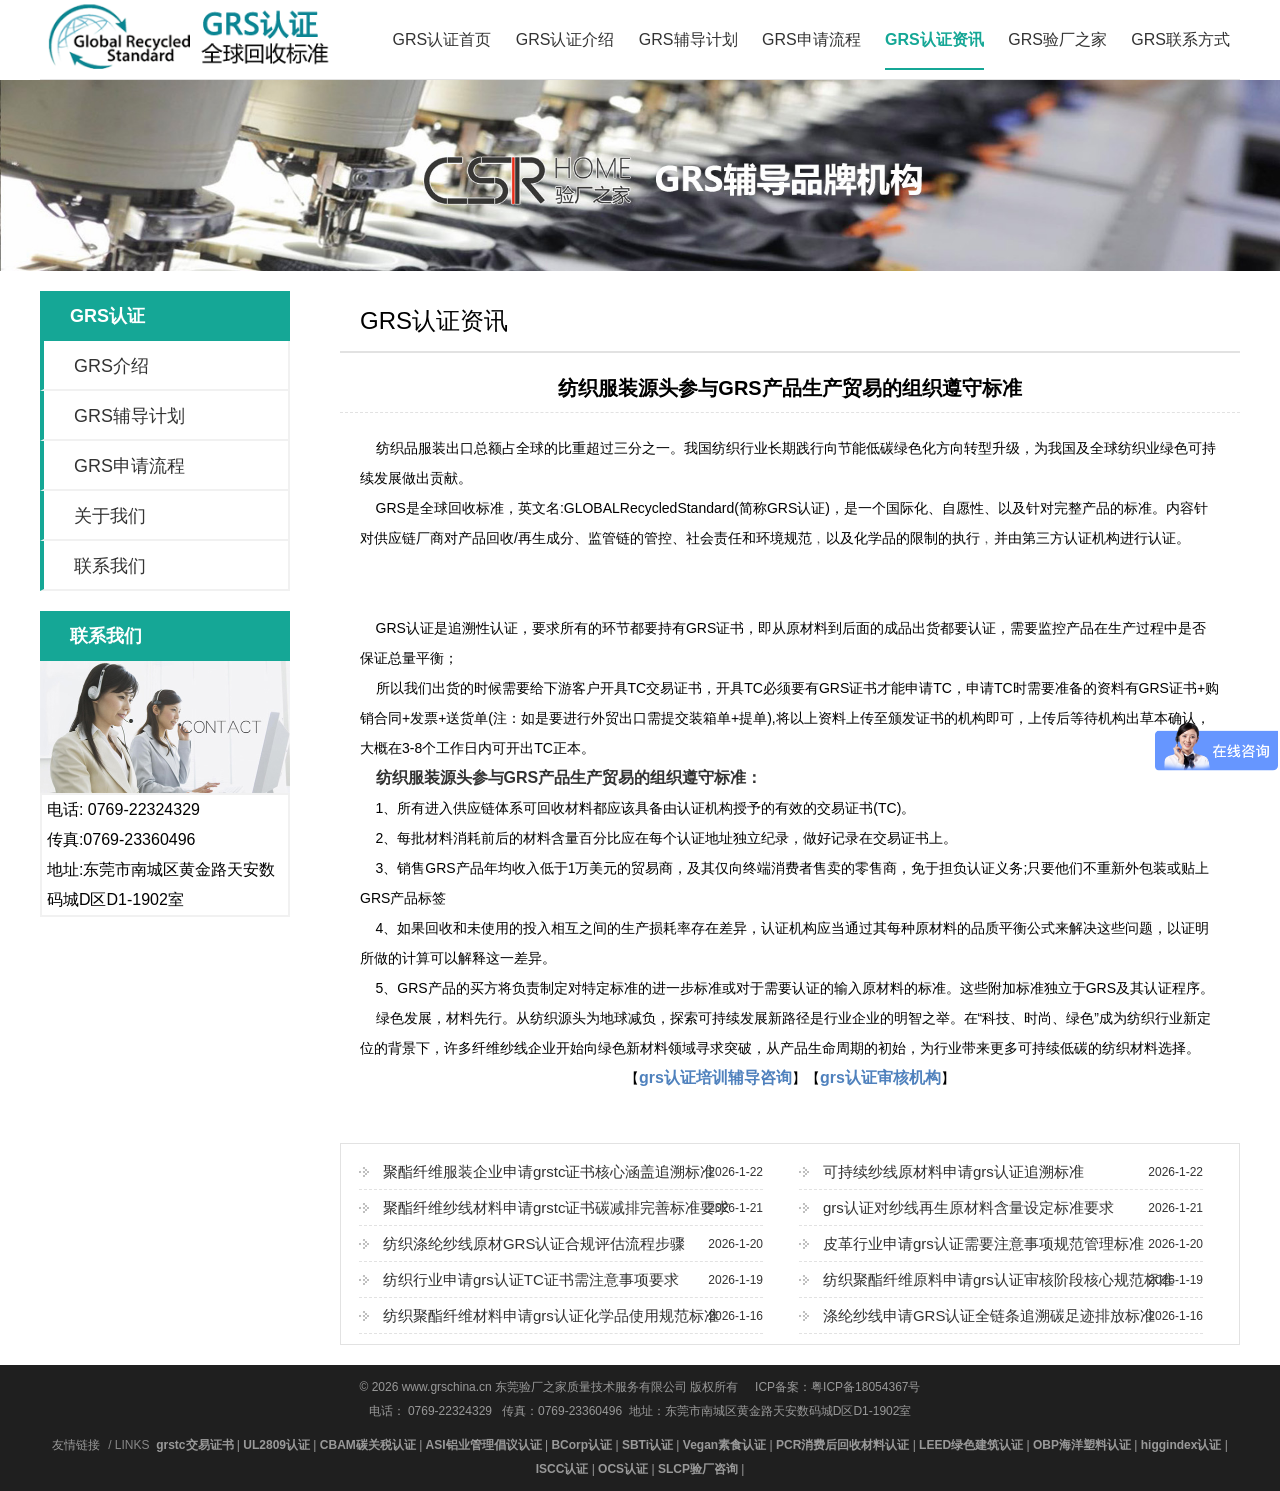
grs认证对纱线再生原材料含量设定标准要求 (1001, 1208)
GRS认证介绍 (565, 39)
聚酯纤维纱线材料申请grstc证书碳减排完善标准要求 (561, 1208)
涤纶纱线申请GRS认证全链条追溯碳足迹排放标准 (1001, 1316)
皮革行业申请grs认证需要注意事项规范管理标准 (1001, 1244)
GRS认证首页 (442, 39)
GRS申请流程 (811, 39)
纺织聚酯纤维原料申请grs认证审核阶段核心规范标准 (1001, 1280)
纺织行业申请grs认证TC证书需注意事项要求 (561, 1280)
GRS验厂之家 (1057, 39)
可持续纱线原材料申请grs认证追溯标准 (1001, 1172)
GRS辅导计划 (688, 39)
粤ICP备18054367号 (865, 1387)
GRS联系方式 (1180, 39)
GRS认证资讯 (934, 39)
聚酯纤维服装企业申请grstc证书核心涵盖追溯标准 (561, 1172)
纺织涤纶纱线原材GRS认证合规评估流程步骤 (561, 1244)
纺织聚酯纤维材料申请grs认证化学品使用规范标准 (561, 1316)
